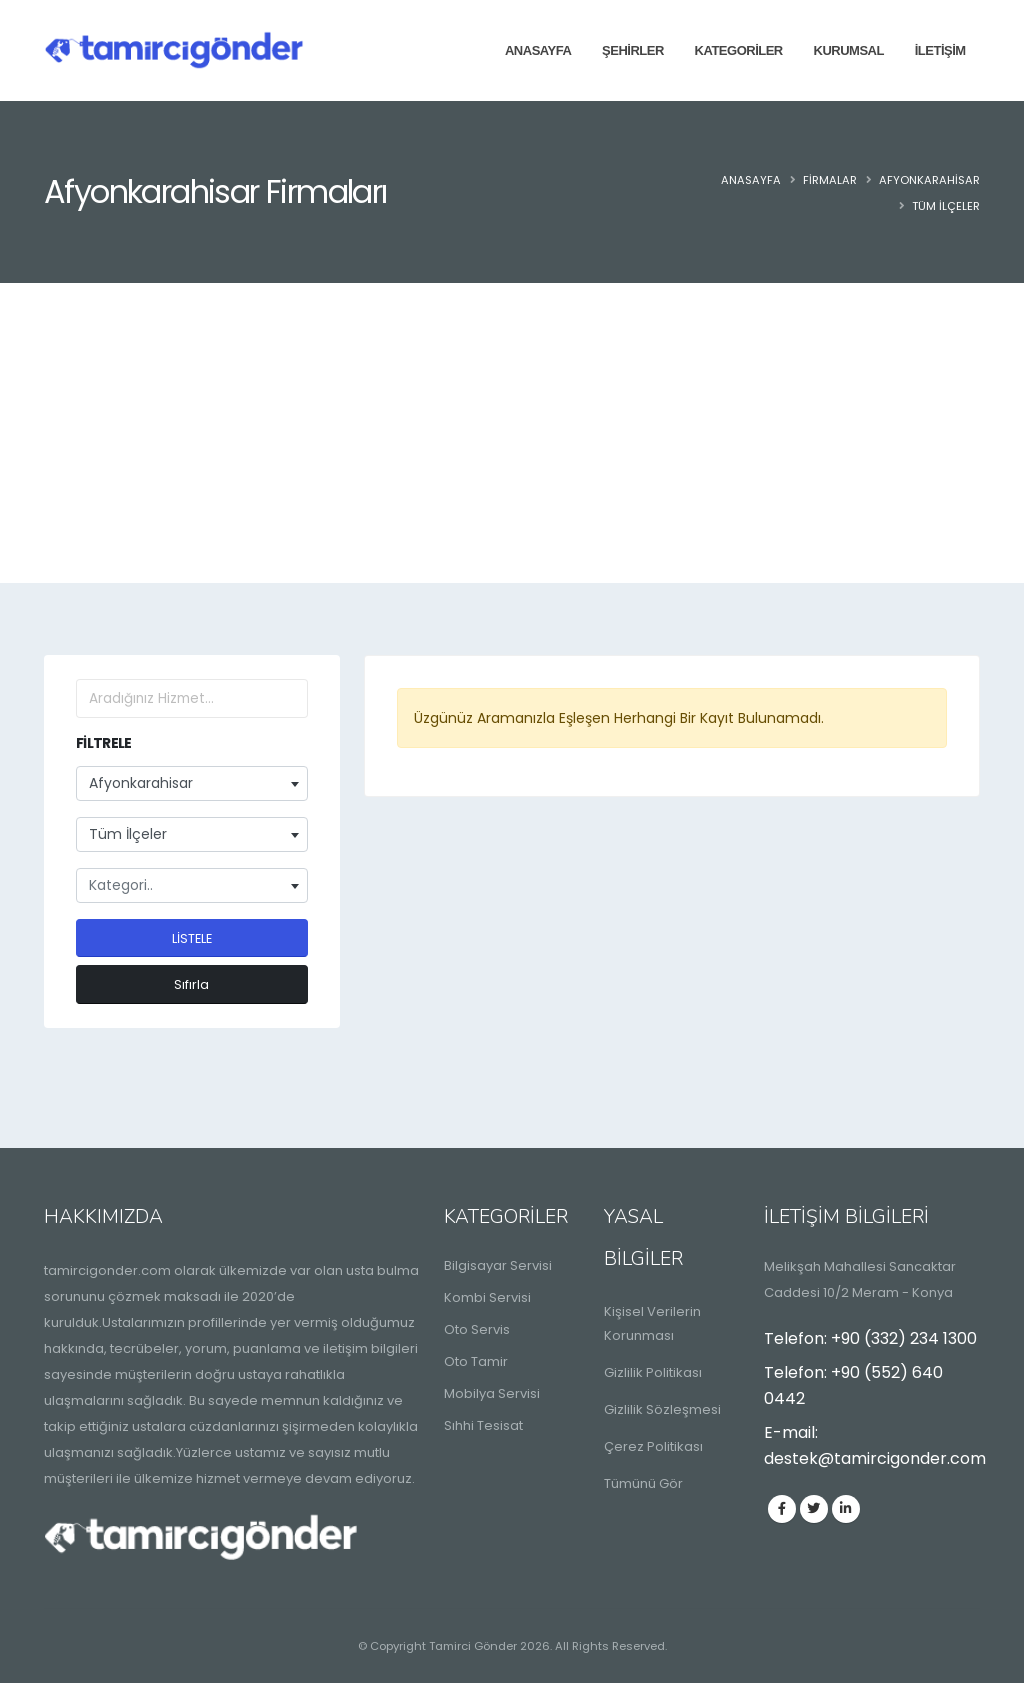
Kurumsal (849, 50)
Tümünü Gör (643, 1483)
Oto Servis (477, 1329)
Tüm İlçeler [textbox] (128, 834)
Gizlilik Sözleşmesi (662, 1409)
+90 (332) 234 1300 (904, 1338)
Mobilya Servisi (492, 1393)
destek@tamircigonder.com (875, 1458)
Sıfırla (191, 984)
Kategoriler (739, 50)
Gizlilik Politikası (653, 1372)
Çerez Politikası (653, 1446)
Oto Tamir (476, 1361)
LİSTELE (192, 938)
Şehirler (633, 50)
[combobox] (192, 783)
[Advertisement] (512, 433)
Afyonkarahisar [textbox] (141, 783)
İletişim (940, 50)
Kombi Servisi (487, 1297)
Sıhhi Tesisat (483, 1425)
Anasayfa (538, 50)
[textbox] (192, 885)
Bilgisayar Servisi (498, 1265)
